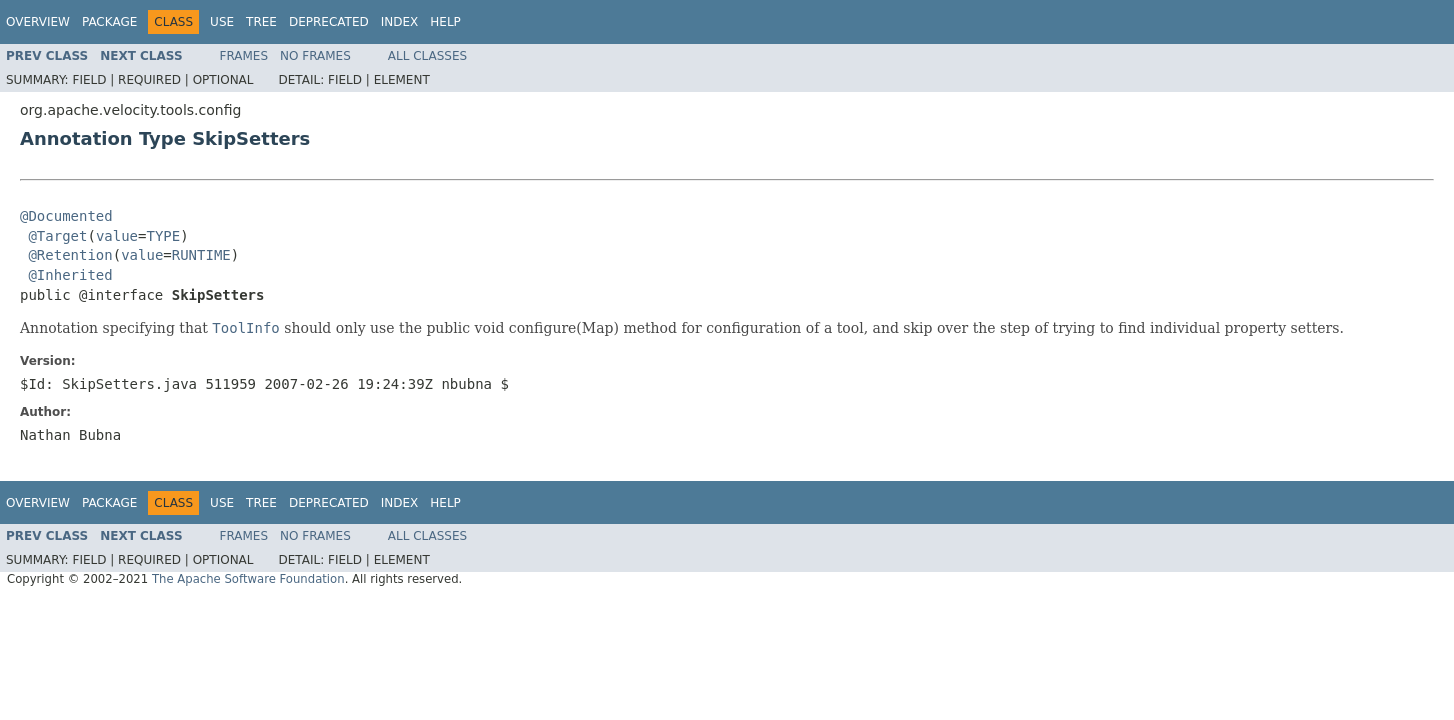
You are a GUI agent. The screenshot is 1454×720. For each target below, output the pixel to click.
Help (445, 22)
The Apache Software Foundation (248, 579)
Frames (244, 56)
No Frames (315, 56)
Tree (261, 22)
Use (222, 22)
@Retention (70, 255)
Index (400, 22)
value (117, 236)
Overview (38, 22)
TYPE (163, 236)
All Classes (427, 56)
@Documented (66, 216)
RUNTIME (201, 255)
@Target (57, 236)
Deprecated (329, 22)
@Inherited (70, 275)
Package (109, 22)
